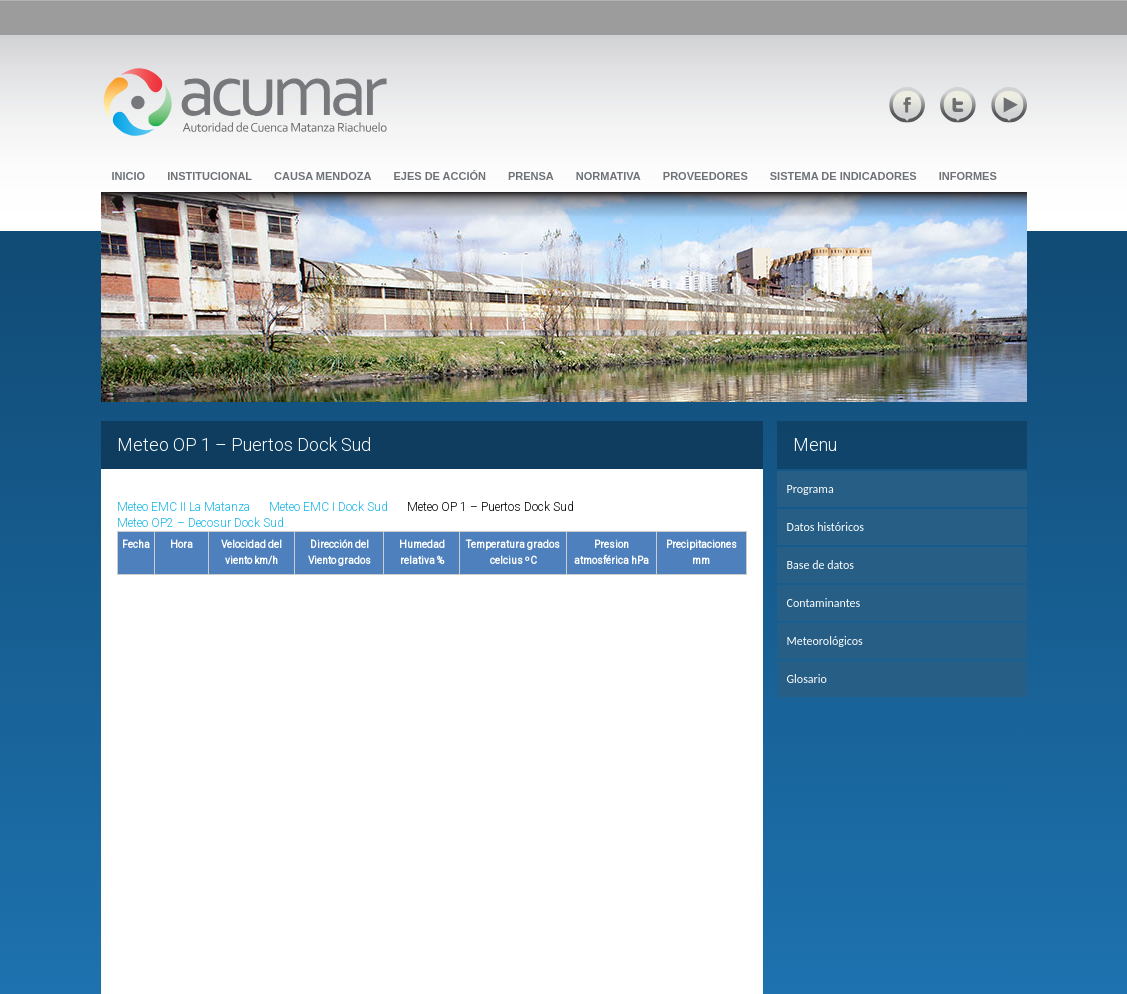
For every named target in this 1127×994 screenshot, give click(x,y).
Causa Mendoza (322, 176)
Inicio (129, 176)
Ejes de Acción (439, 176)
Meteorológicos (825, 641)
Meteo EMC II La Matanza (183, 507)
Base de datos (821, 565)
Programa (810, 489)
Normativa (608, 176)
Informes (968, 176)
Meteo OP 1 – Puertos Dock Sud (490, 507)
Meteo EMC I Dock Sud (328, 507)
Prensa (531, 176)
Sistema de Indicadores (843, 176)
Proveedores (705, 176)
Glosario (807, 679)
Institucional (209, 176)
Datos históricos (825, 527)
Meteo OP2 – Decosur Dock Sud (200, 523)
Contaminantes (824, 603)
